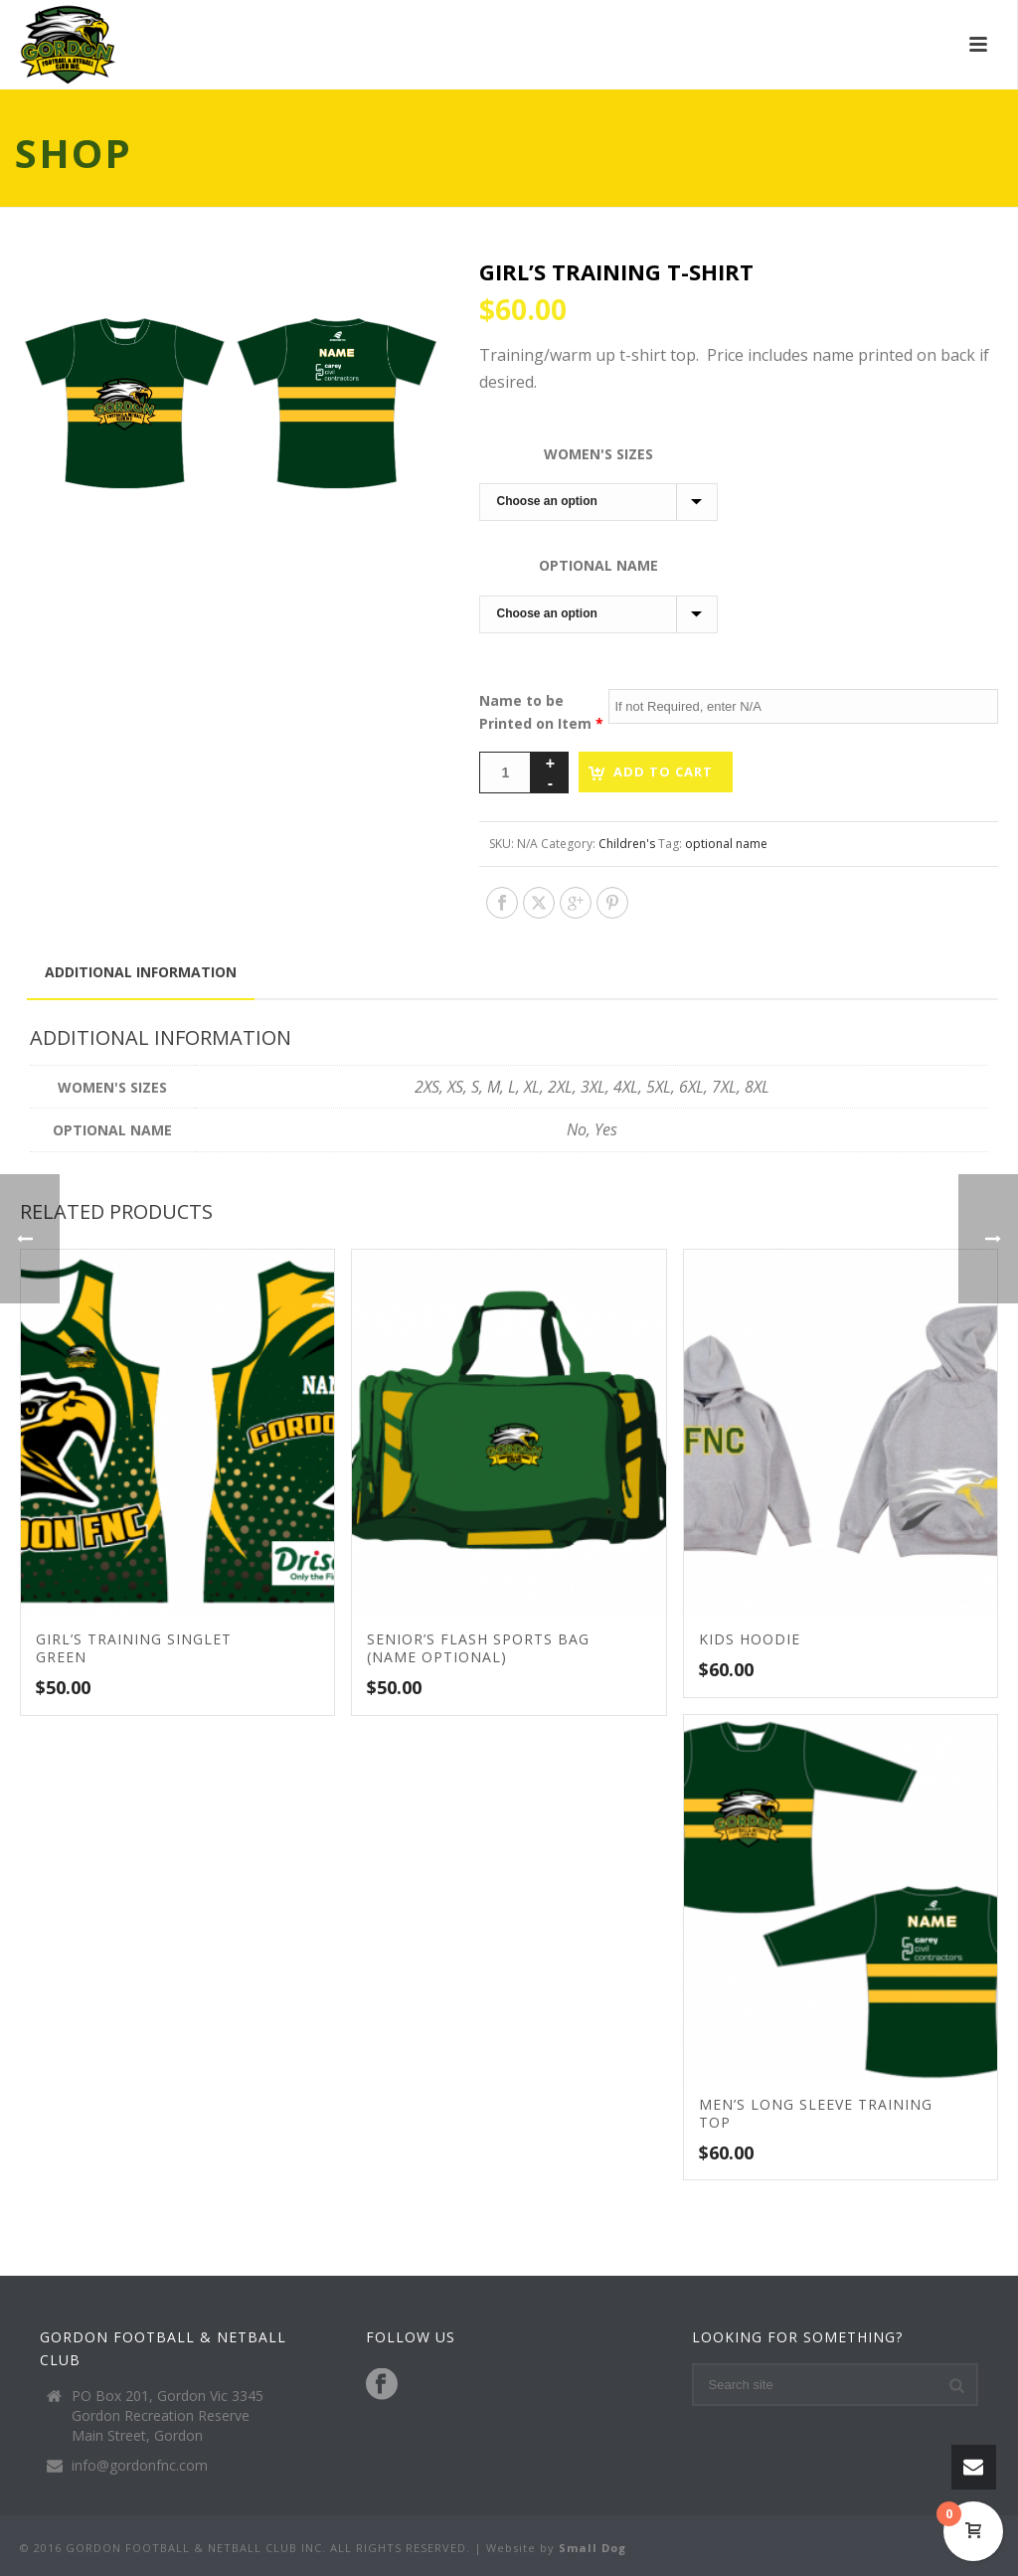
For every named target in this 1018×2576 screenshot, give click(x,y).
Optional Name (598, 565)
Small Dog (592, 2547)
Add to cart (663, 771)
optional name (726, 843)
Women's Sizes (598, 453)
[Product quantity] (505, 772)
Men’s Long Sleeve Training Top (816, 2113)
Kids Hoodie (749, 1639)
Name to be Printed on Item (541, 712)
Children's (626, 843)
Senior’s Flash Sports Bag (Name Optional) (478, 1648)
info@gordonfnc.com (140, 2466)
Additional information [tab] (141, 971)
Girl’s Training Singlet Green (134, 1648)
